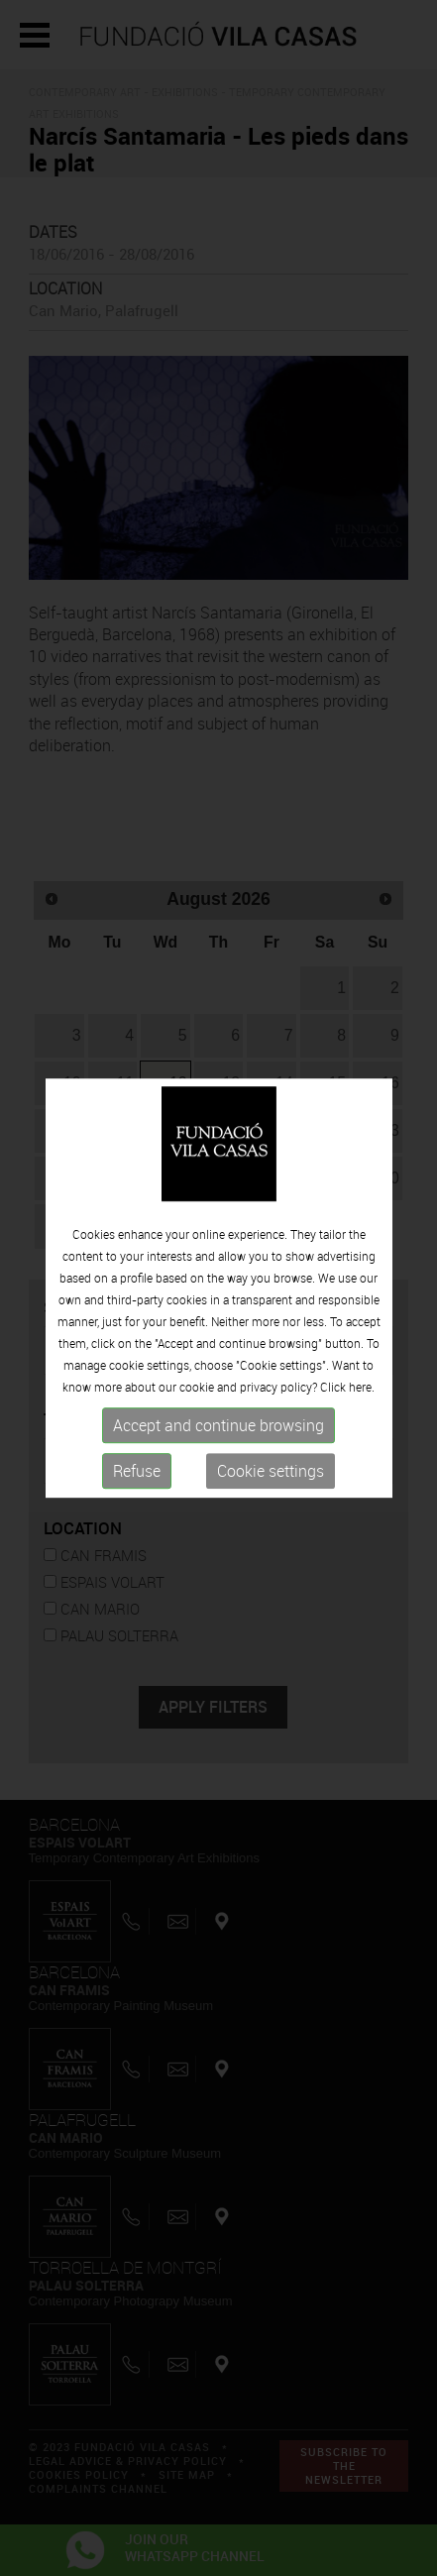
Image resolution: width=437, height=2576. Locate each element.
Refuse (137, 1472)
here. (362, 1388)
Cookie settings (270, 1472)
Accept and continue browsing (218, 1426)
